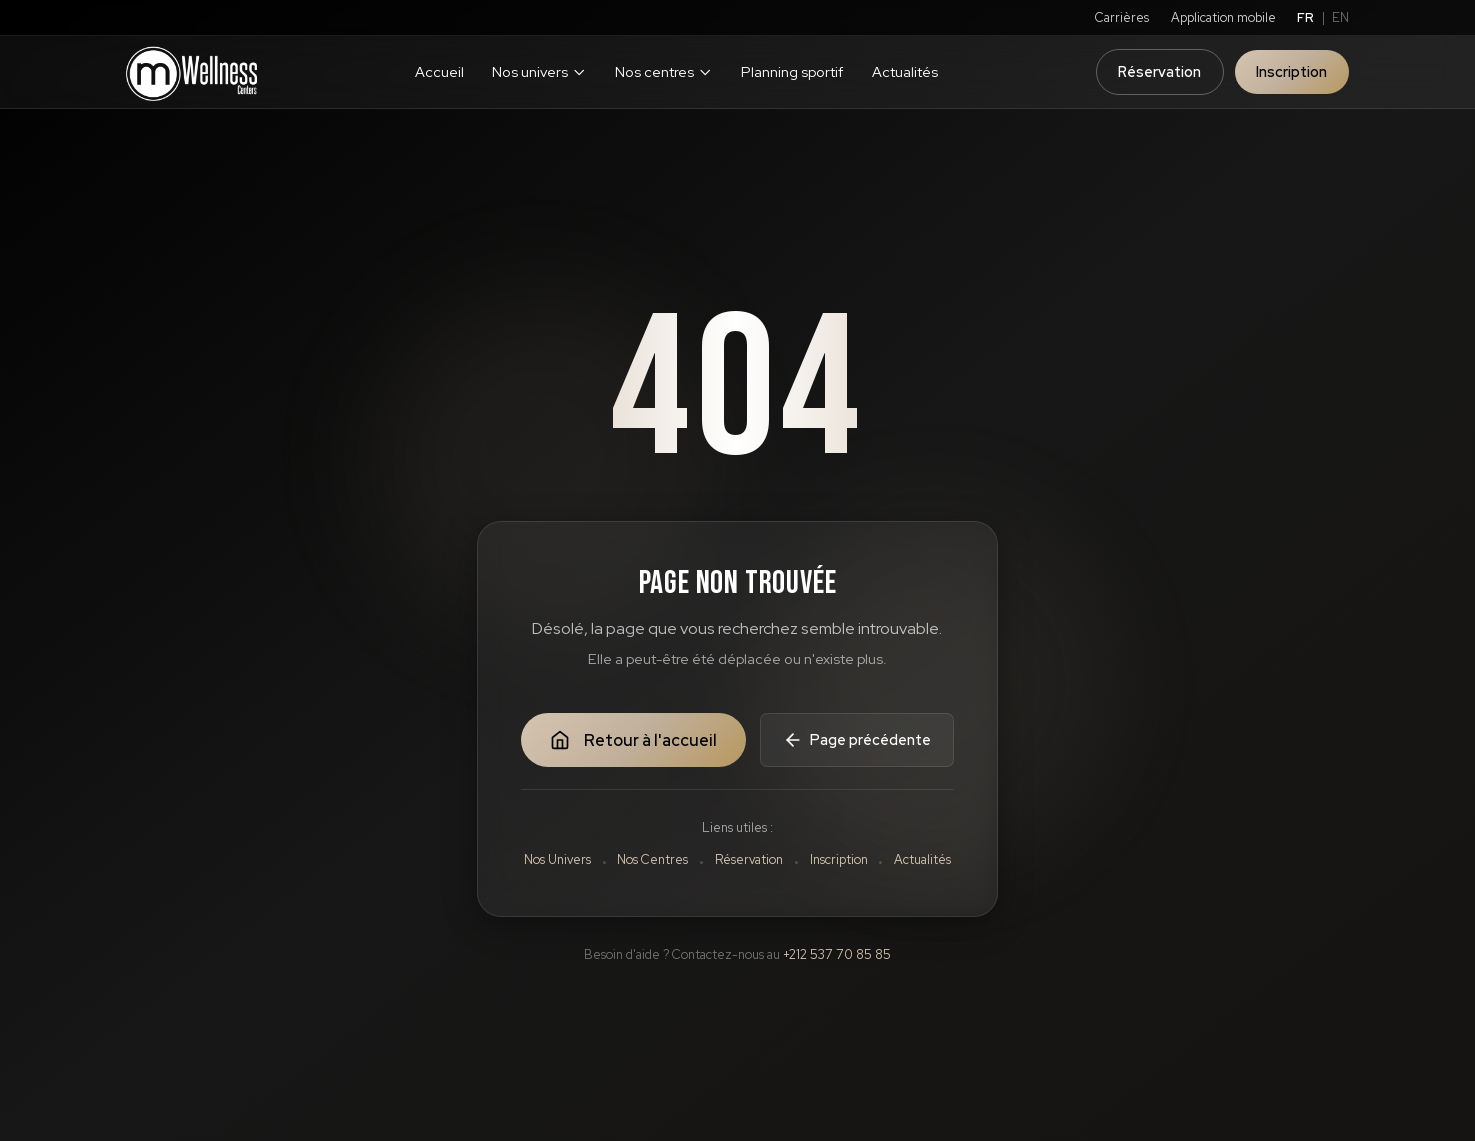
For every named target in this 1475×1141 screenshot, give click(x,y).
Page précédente (857, 740)
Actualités (905, 71)
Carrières (1122, 17)
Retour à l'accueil (633, 740)
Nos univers (539, 71)
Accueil (439, 71)
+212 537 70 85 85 (837, 954)
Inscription (1291, 71)
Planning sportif (792, 71)
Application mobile (1223, 17)
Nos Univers (557, 859)
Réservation (1159, 71)
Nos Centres (652, 859)
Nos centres (663, 71)
